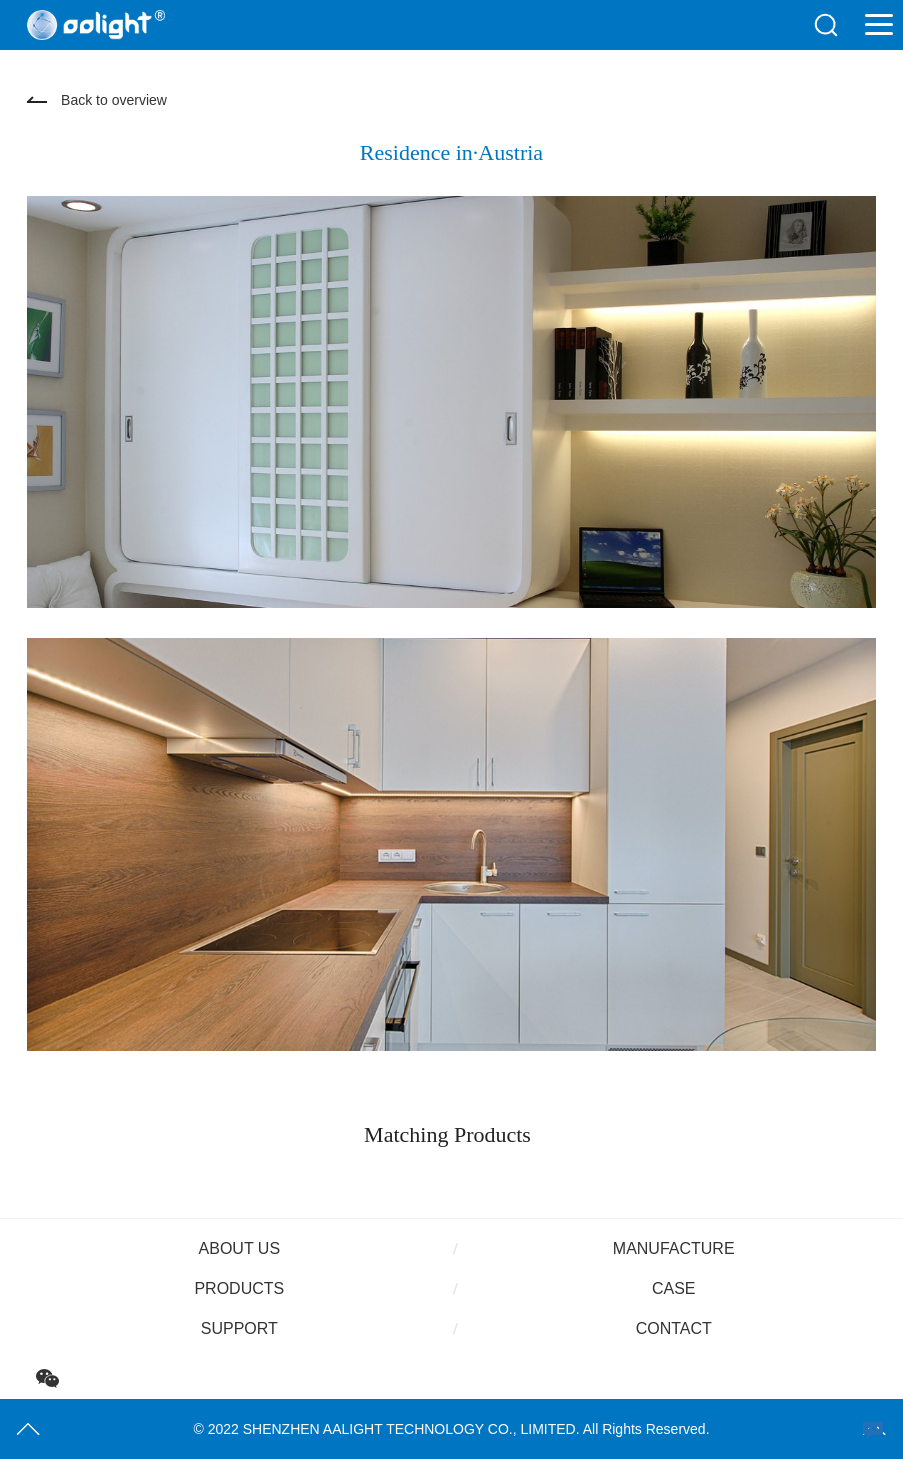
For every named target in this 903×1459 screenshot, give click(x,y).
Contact (674, 1328)
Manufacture (674, 1248)
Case (674, 1288)
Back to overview (114, 100)
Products (239, 1288)
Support (239, 1328)
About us (240, 1248)
